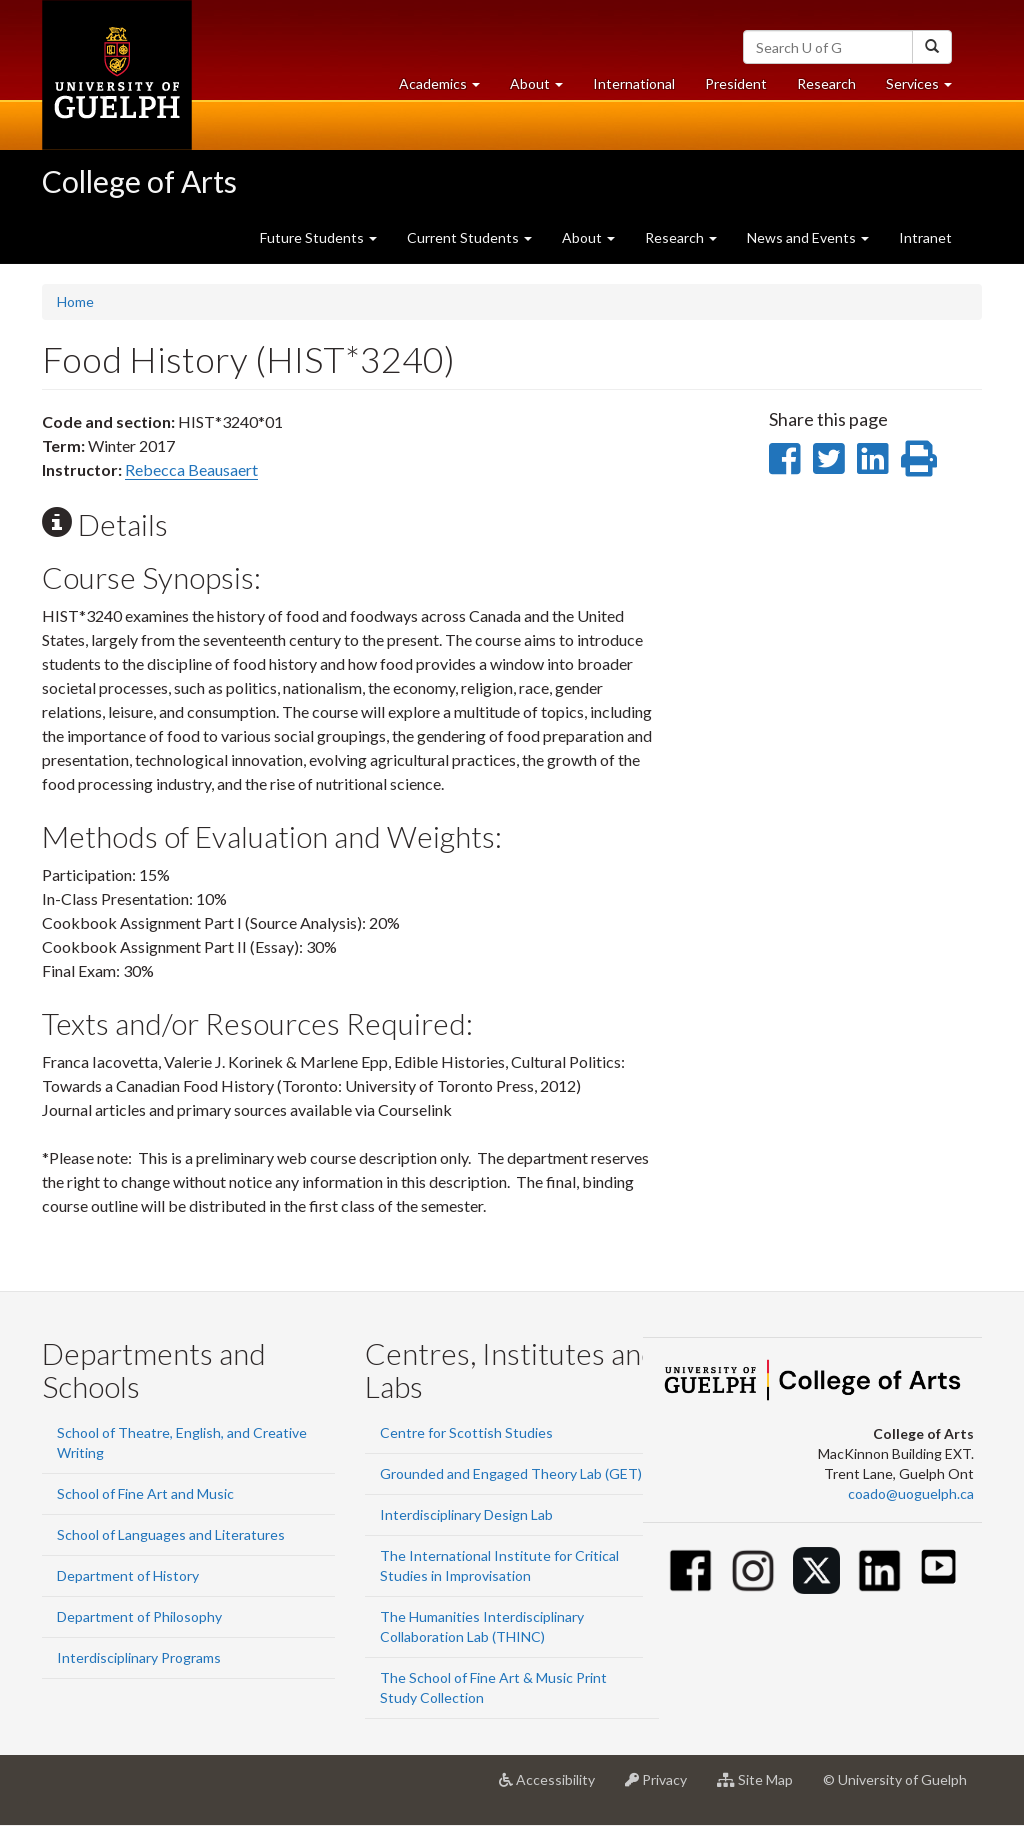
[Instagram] (753, 1570)
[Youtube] (938, 1566)
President (736, 83)
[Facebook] (690, 1570)
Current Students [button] (469, 237)
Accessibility (554, 1787)
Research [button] (681, 237)
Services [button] (926, 88)
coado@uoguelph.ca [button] (911, 1493)
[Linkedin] (879, 1570)
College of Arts (139, 181)
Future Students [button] (318, 237)
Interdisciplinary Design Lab (466, 1514)
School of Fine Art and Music (145, 1493)
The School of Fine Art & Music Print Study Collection (493, 1687)
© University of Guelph (895, 1779)
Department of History (128, 1575)
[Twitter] (816, 1570)
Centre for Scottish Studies (466, 1432)
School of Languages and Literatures (171, 1534)
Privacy (663, 1787)
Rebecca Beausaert (191, 469)
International (634, 83)
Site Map (762, 1787)
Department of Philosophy (139, 1616)
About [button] (544, 88)
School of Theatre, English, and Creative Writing (182, 1442)
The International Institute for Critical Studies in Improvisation (499, 1565)
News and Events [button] (808, 237)
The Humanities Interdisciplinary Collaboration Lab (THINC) (482, 1626)
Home (75, 301)
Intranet (925, 237)
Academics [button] (447, 88)
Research (834, 88)
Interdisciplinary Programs (139, 1657)
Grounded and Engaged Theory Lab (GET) (511, 1473)
